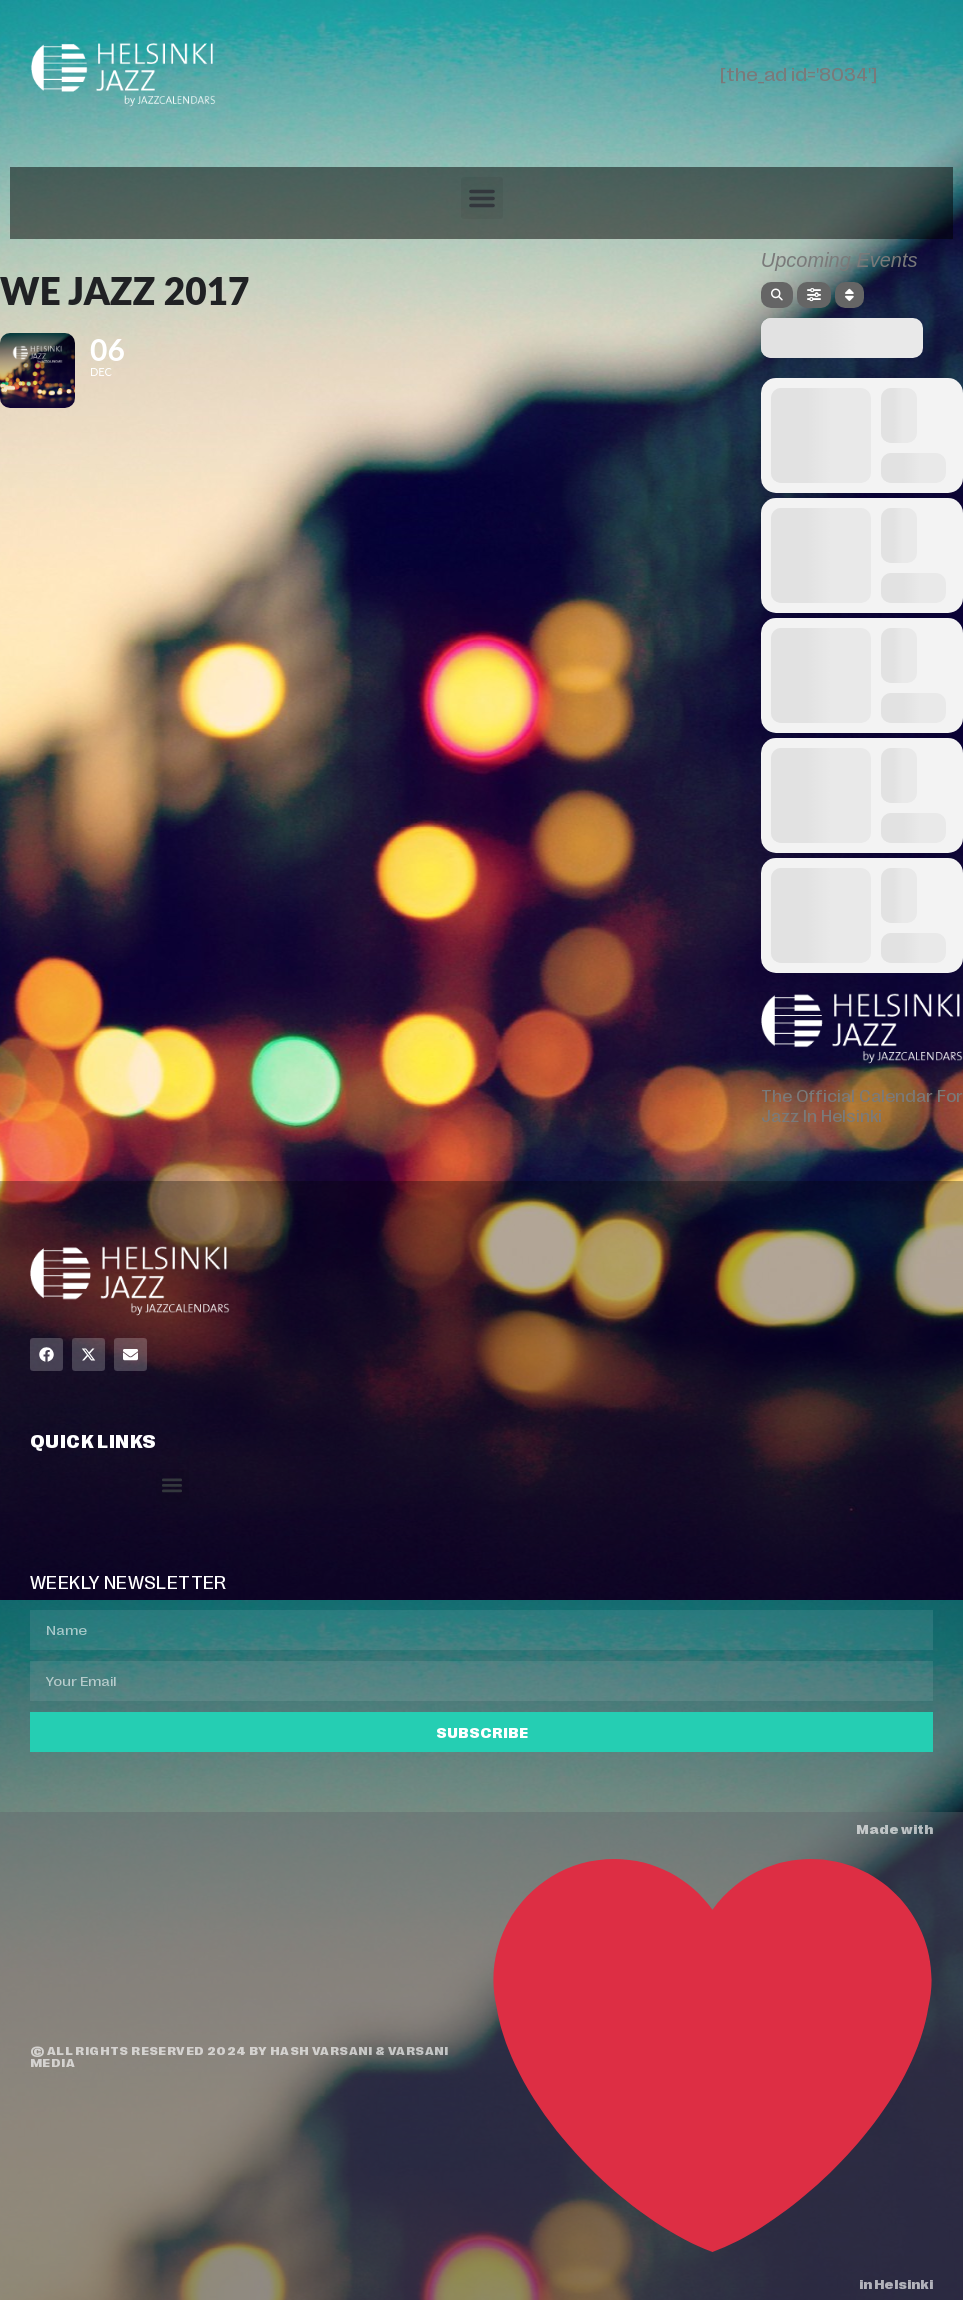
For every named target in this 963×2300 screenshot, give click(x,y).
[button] (482, 198)
